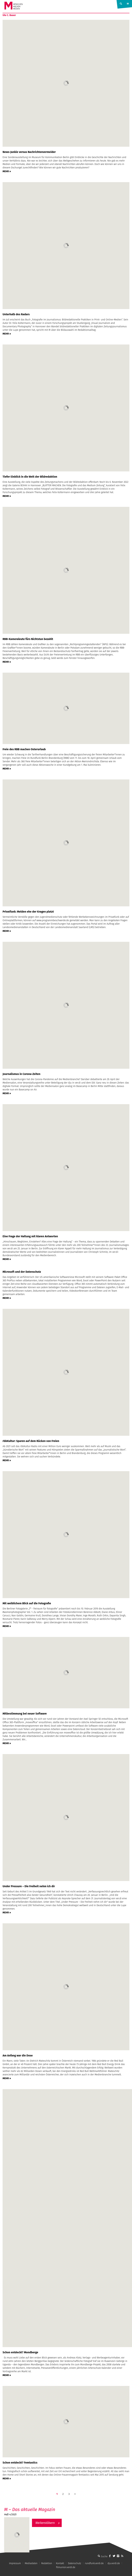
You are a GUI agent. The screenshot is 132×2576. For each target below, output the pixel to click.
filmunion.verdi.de (65, 2567)
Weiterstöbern (45, 2523)
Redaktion (46, 2563)
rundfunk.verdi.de (94, 2563)
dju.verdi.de (113, 2563)
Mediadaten (31, 2563)
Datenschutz (74, 2563)
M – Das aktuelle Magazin (29, 2509)
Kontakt (60, 2563)
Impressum (15, 2563)
